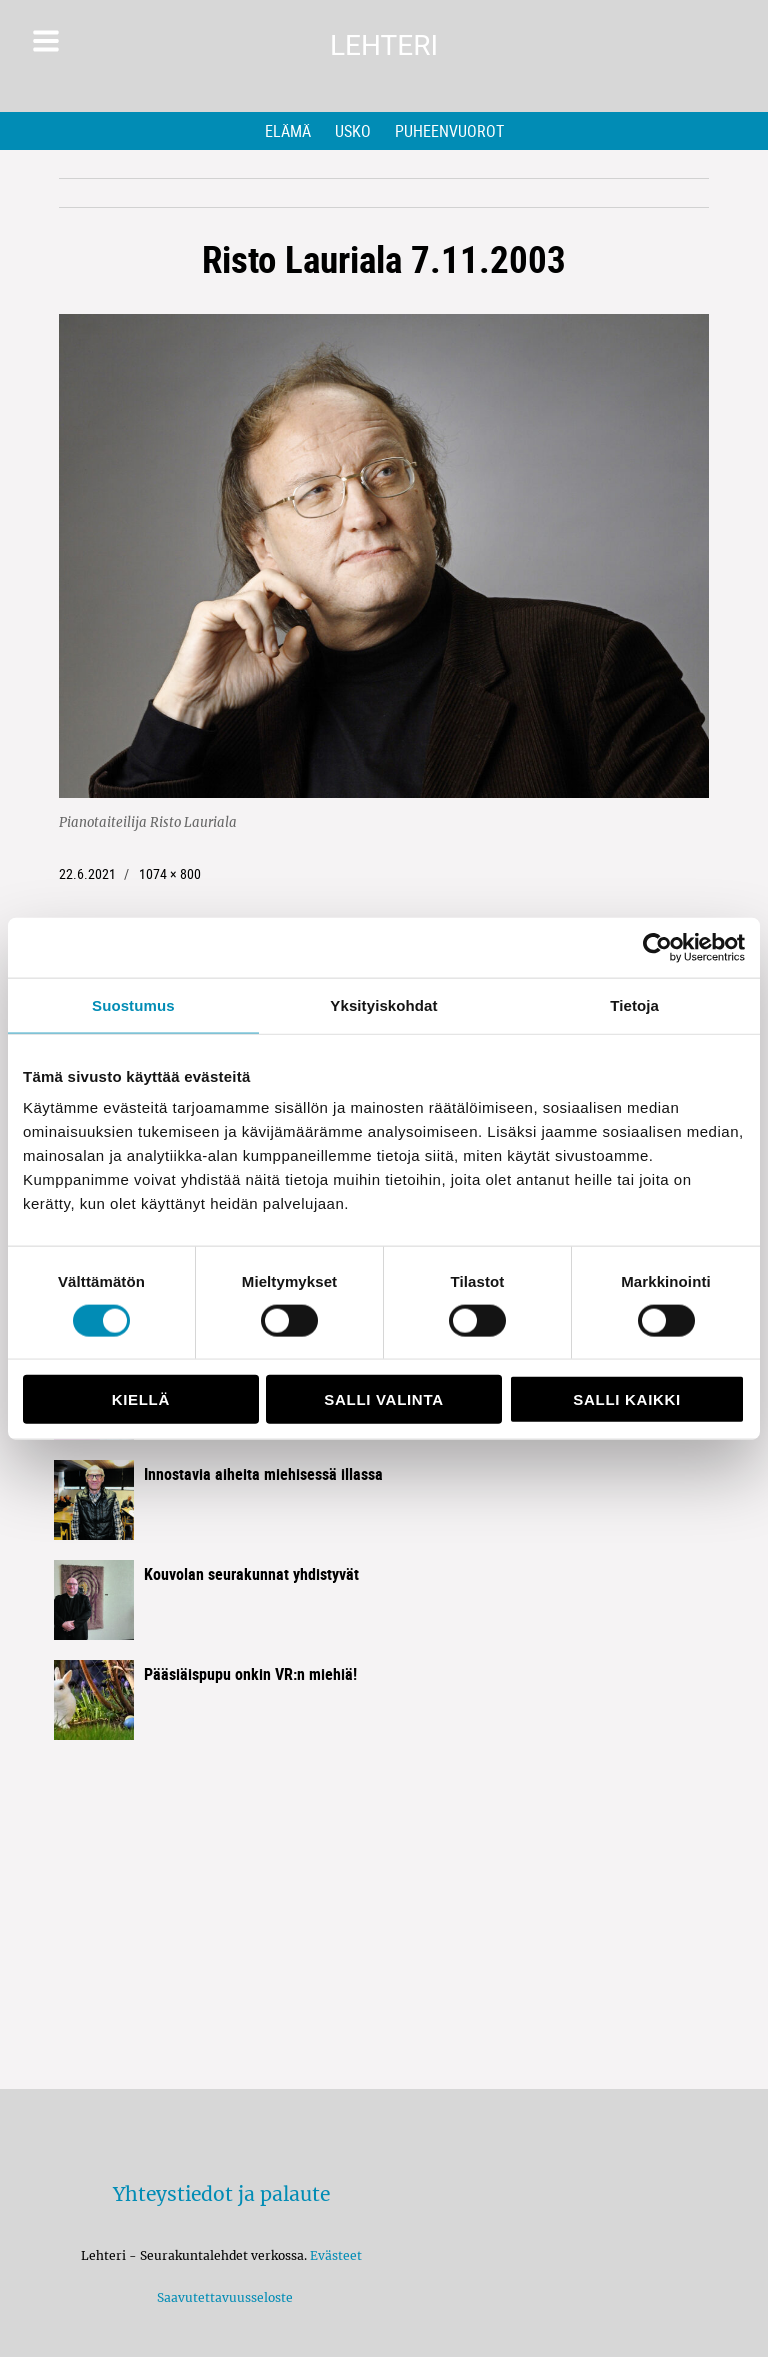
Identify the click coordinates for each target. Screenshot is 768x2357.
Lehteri (384, 45)
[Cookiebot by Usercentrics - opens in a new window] (657, 947)
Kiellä (141, 1399)
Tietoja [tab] (634, 1004)
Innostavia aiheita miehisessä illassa (263, 1474)
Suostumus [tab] (133, 1004)
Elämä (288, 131)
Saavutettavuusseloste (222, 2297)
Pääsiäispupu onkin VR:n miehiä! (250, 1674)
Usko (353, 131)
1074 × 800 (170, 873)
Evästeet (336, 2255)
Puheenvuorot (449, 131)
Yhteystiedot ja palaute (221, 2194)
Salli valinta (383, 1399)
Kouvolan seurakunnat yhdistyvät (251, 1574)
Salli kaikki (627, 1399)
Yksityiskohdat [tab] (383, 1004)
